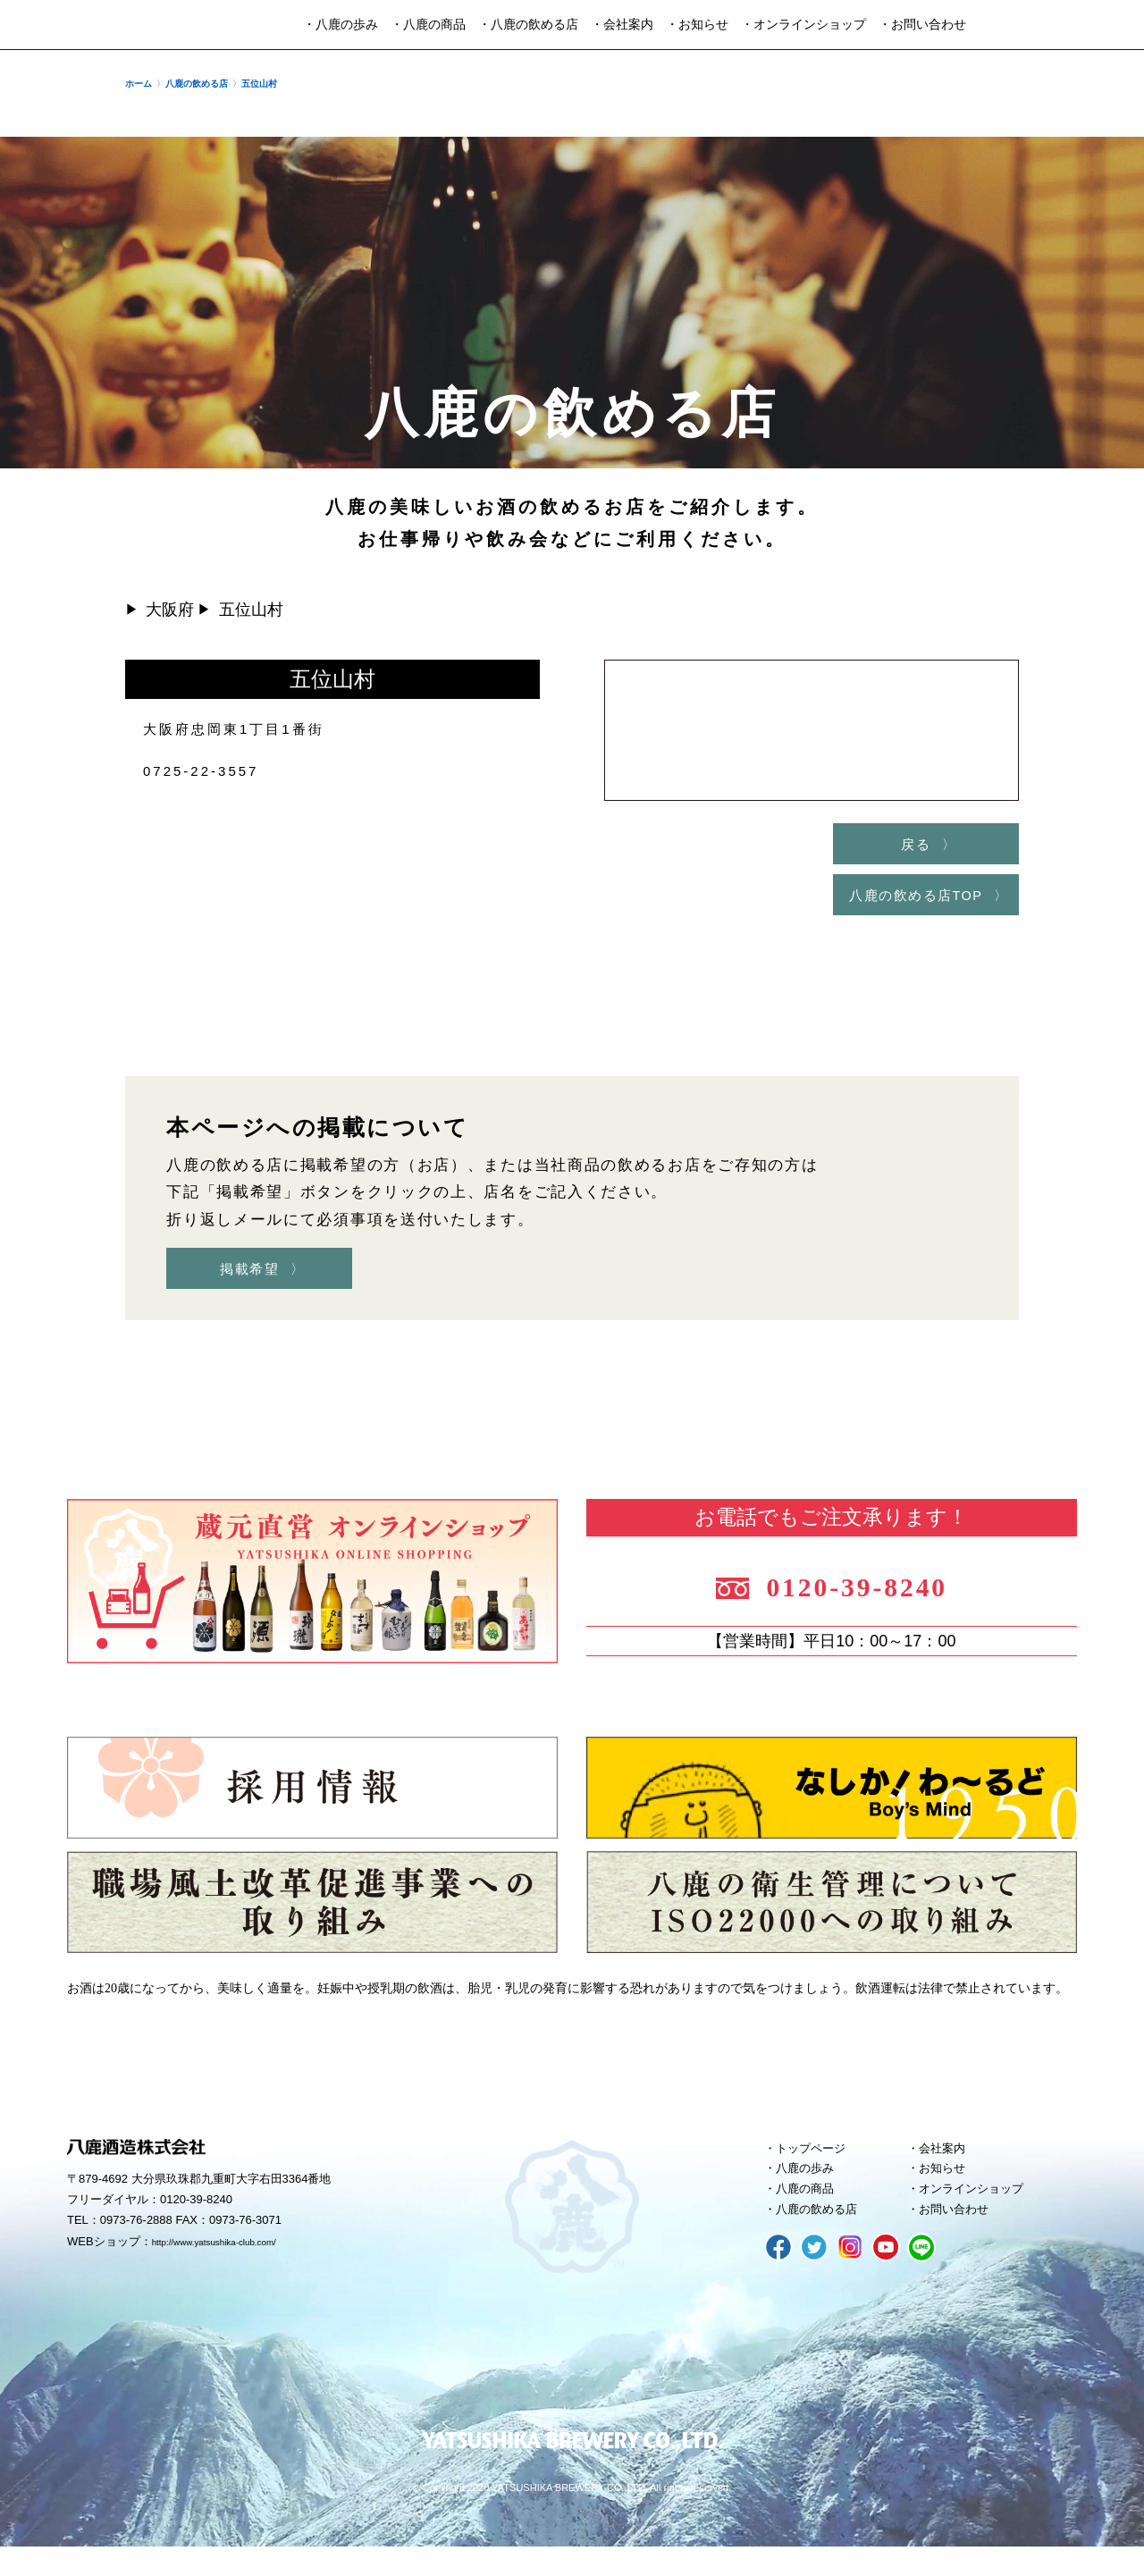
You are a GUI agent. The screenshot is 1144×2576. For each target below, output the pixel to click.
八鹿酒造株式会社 (84, 25)
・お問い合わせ (922, 24)
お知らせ (947, 2189)
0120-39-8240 (878, 1595)
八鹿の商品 (811, 2213)
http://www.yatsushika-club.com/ (234, 2260)
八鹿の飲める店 (824, 2237)
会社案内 (947, 2165)
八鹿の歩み (811, 2189)
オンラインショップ (981, 2213)
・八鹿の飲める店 (528, 24)
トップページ (818, 2165)
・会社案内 (622, 24)
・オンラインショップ (803, 24)
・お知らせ (697, 24)
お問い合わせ (961, 2237)
